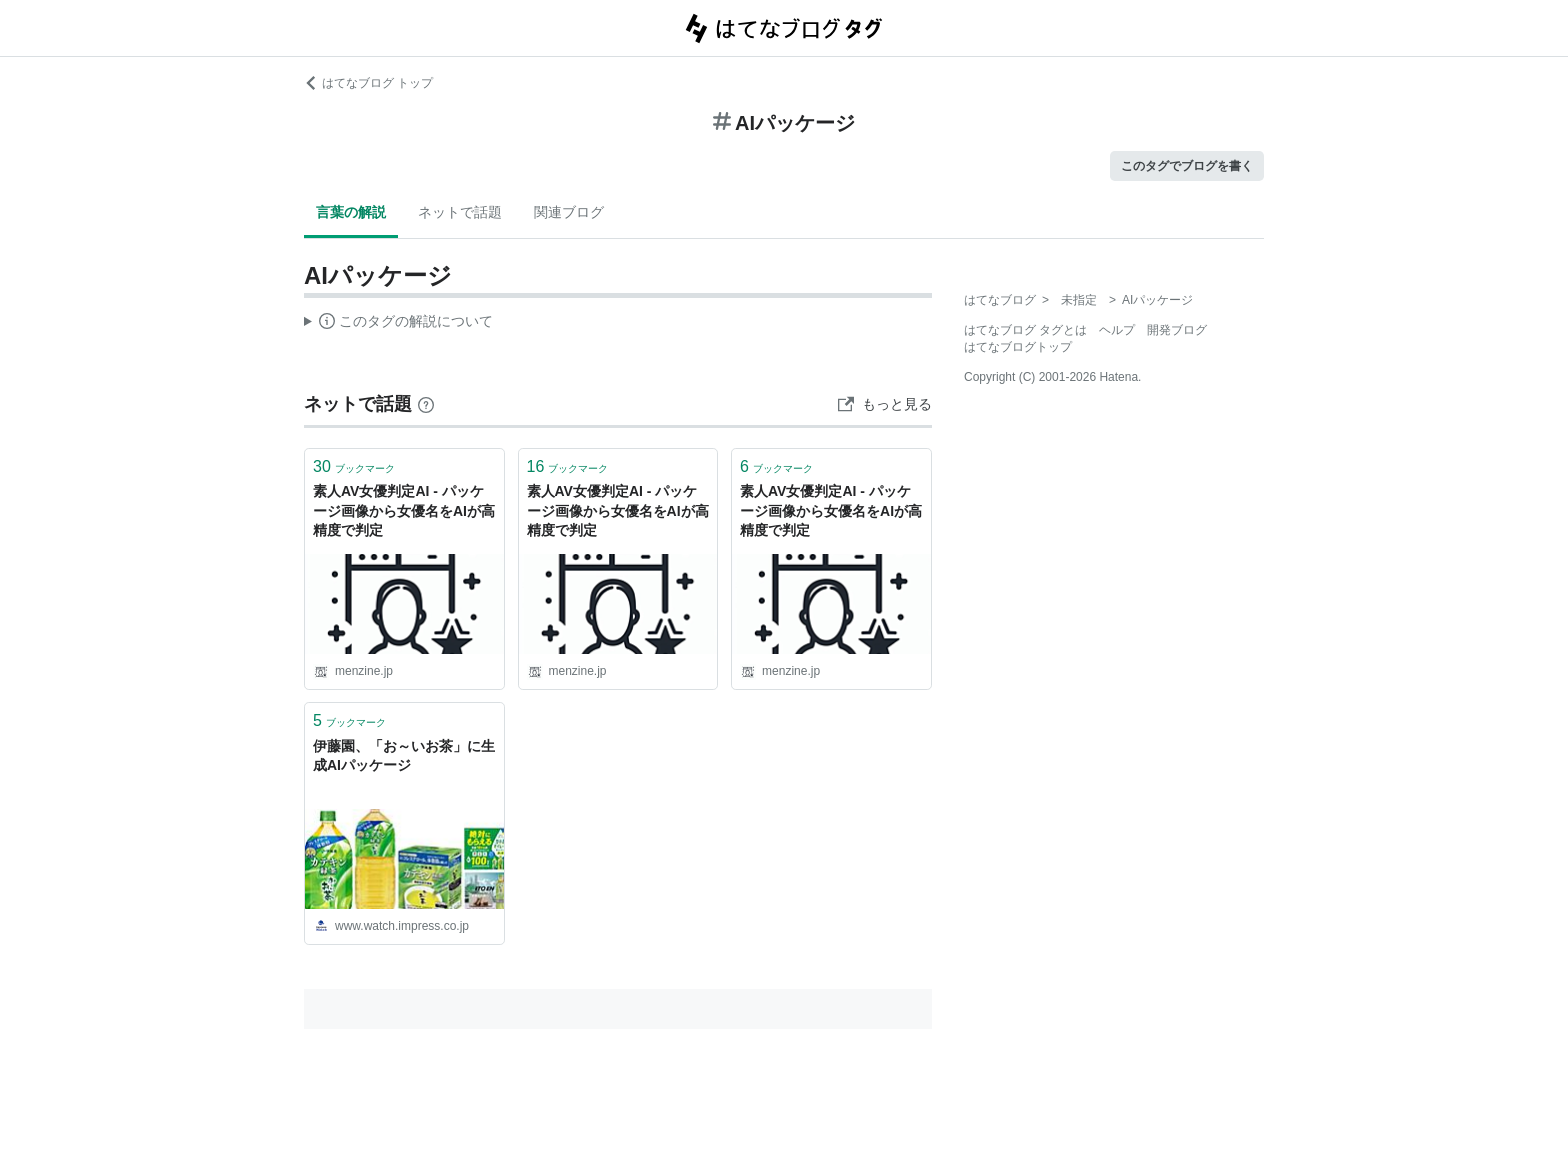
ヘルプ (1117, 330)
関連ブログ (569, 212)
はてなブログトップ (1018, 347)
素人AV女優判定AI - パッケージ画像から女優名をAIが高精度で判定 (404, 510)
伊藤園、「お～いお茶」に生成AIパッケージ (404, 756)
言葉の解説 (351, 212)
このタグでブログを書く (1187, 166)
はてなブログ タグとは (1025, 330)
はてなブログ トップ (368, 83)
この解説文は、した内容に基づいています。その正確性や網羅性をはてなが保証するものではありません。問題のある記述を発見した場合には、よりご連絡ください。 (398, 324)
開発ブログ (1177, 330)
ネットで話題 (460, 212)
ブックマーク (354, 466)
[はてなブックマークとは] (426, 404)
